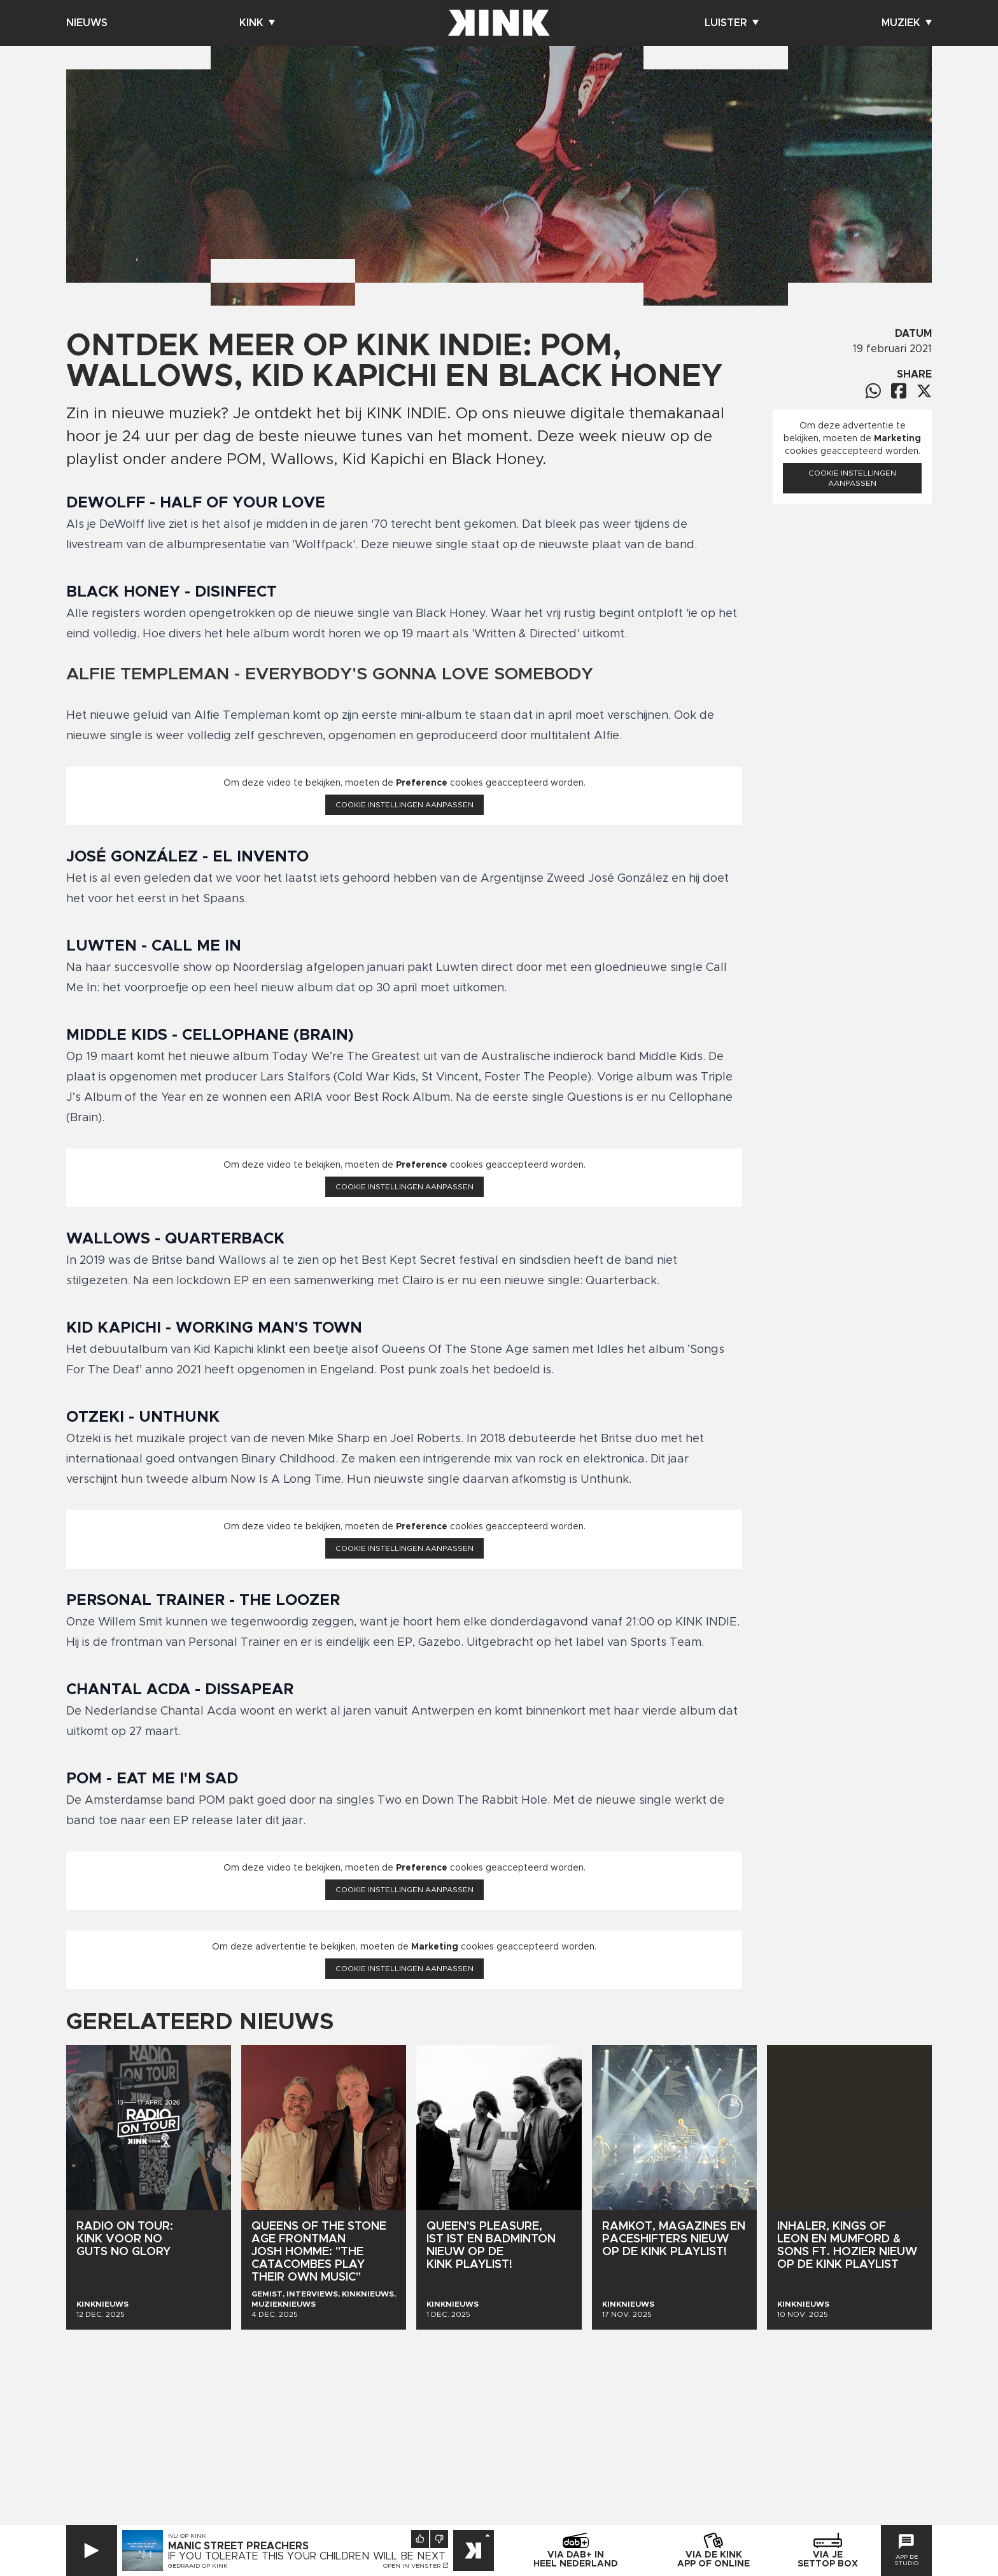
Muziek (907, 23)
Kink (257, 23)
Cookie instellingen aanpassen (404, 805)
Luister (732, 23)
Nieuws (87, 23)
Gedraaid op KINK (198, 2566)
